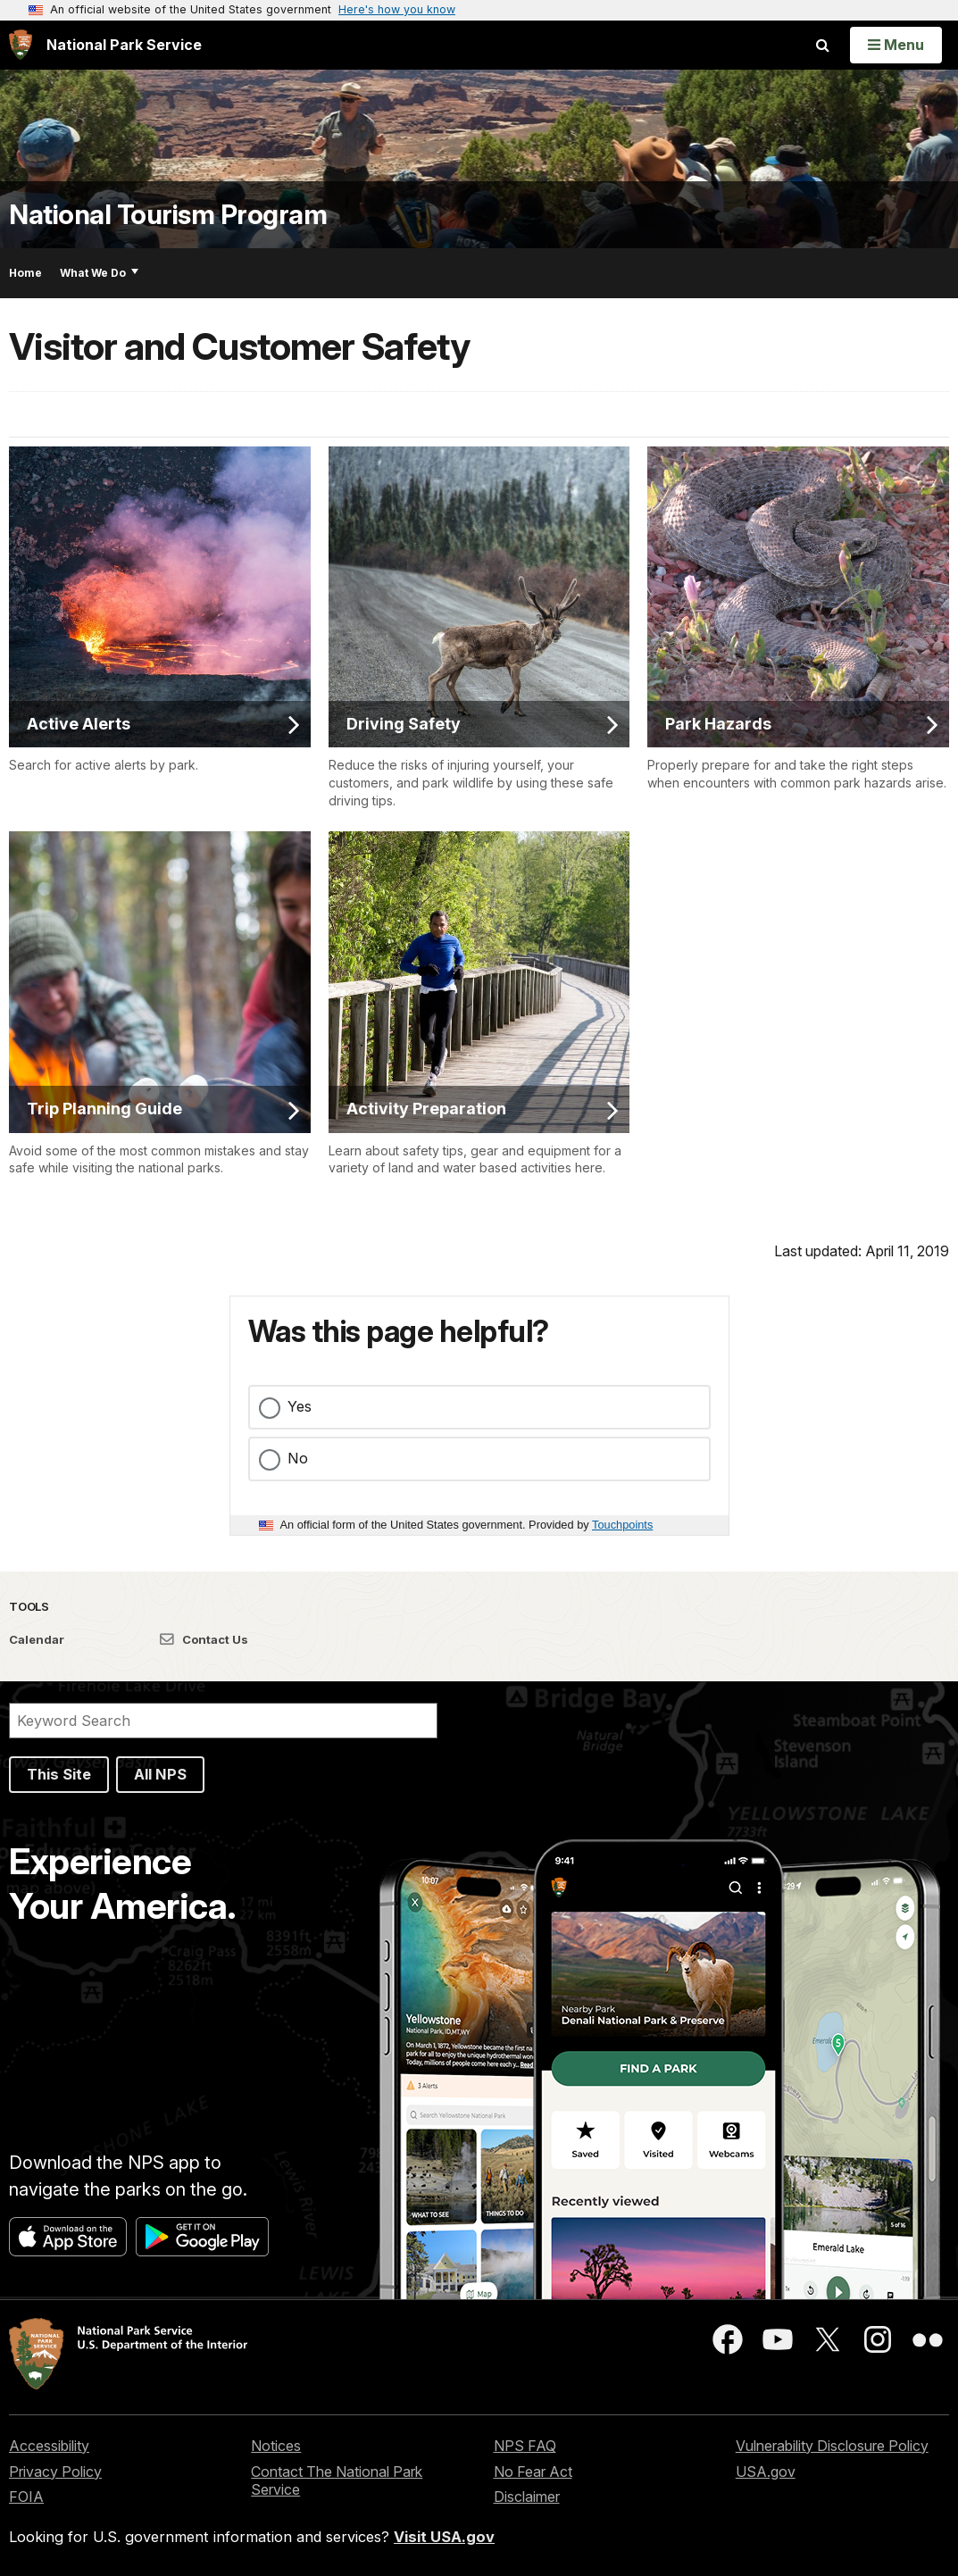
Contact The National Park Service (336, 2481)
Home (25, 272)
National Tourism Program (168, 215)
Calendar (36, 1639)
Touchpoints (622, 1524)
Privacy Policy (55, 2471)
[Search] (223, 1720)
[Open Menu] (896, 45)
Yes (299, 1406)
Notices (276, 2446)
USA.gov (766, 2471)
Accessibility (49, 2446)
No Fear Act (533, 2471)
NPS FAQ (525, 2446)
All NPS (160, 1774)
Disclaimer (527, 2496)
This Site (59, 1774)
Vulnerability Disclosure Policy (832, 2446)
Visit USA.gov (444, 2537)
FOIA (26, 2496)
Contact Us (204, 1639)
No (297, 1458)
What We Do (99, 272)
